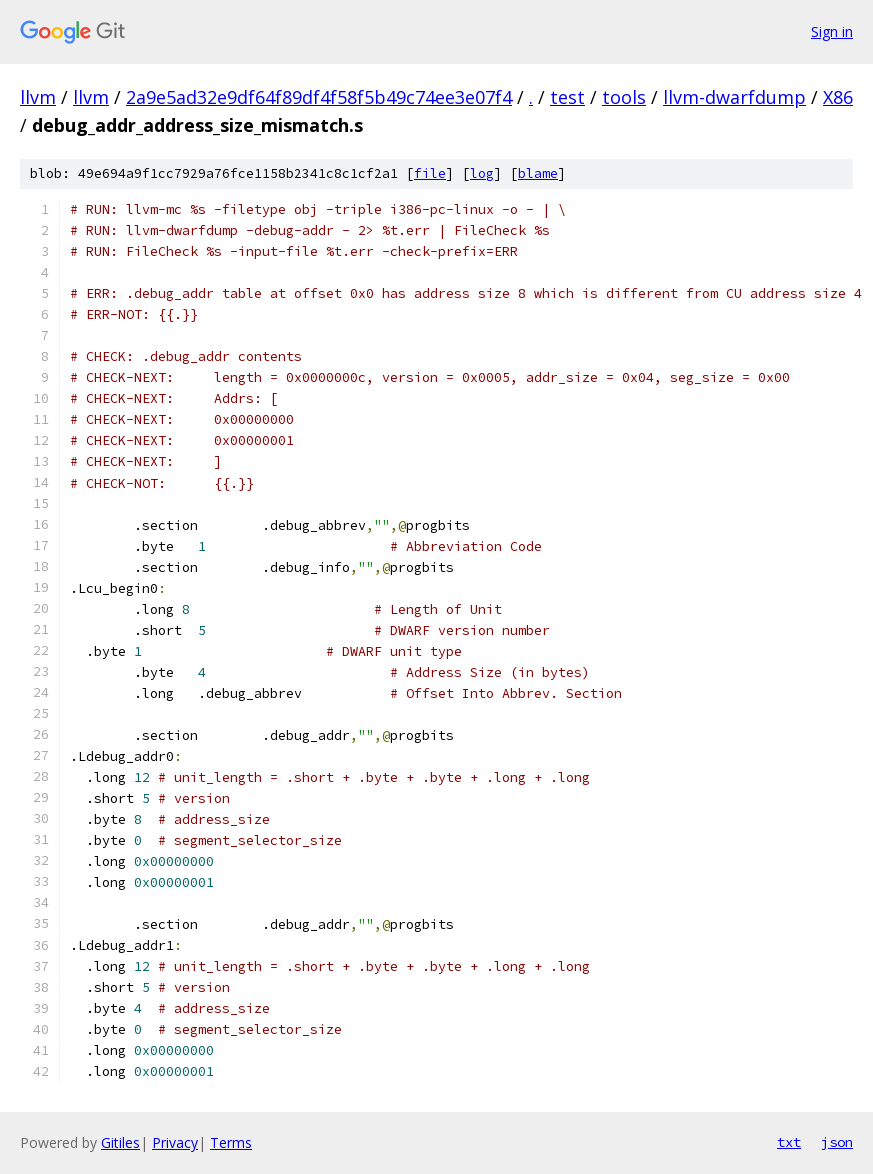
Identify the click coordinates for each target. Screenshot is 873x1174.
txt (789, 1142)
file (430, 173)
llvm (38, 97)
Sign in (832, 31)
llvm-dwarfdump (734, 97)
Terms (231, 1142)
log (482, 173)
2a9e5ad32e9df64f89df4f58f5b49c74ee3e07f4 (319, 97)
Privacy (175, 1142)
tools (624, 97)
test (567, 97)
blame (538, 173)
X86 (838, 97)
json (837, 1142)
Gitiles (120, 1142)
